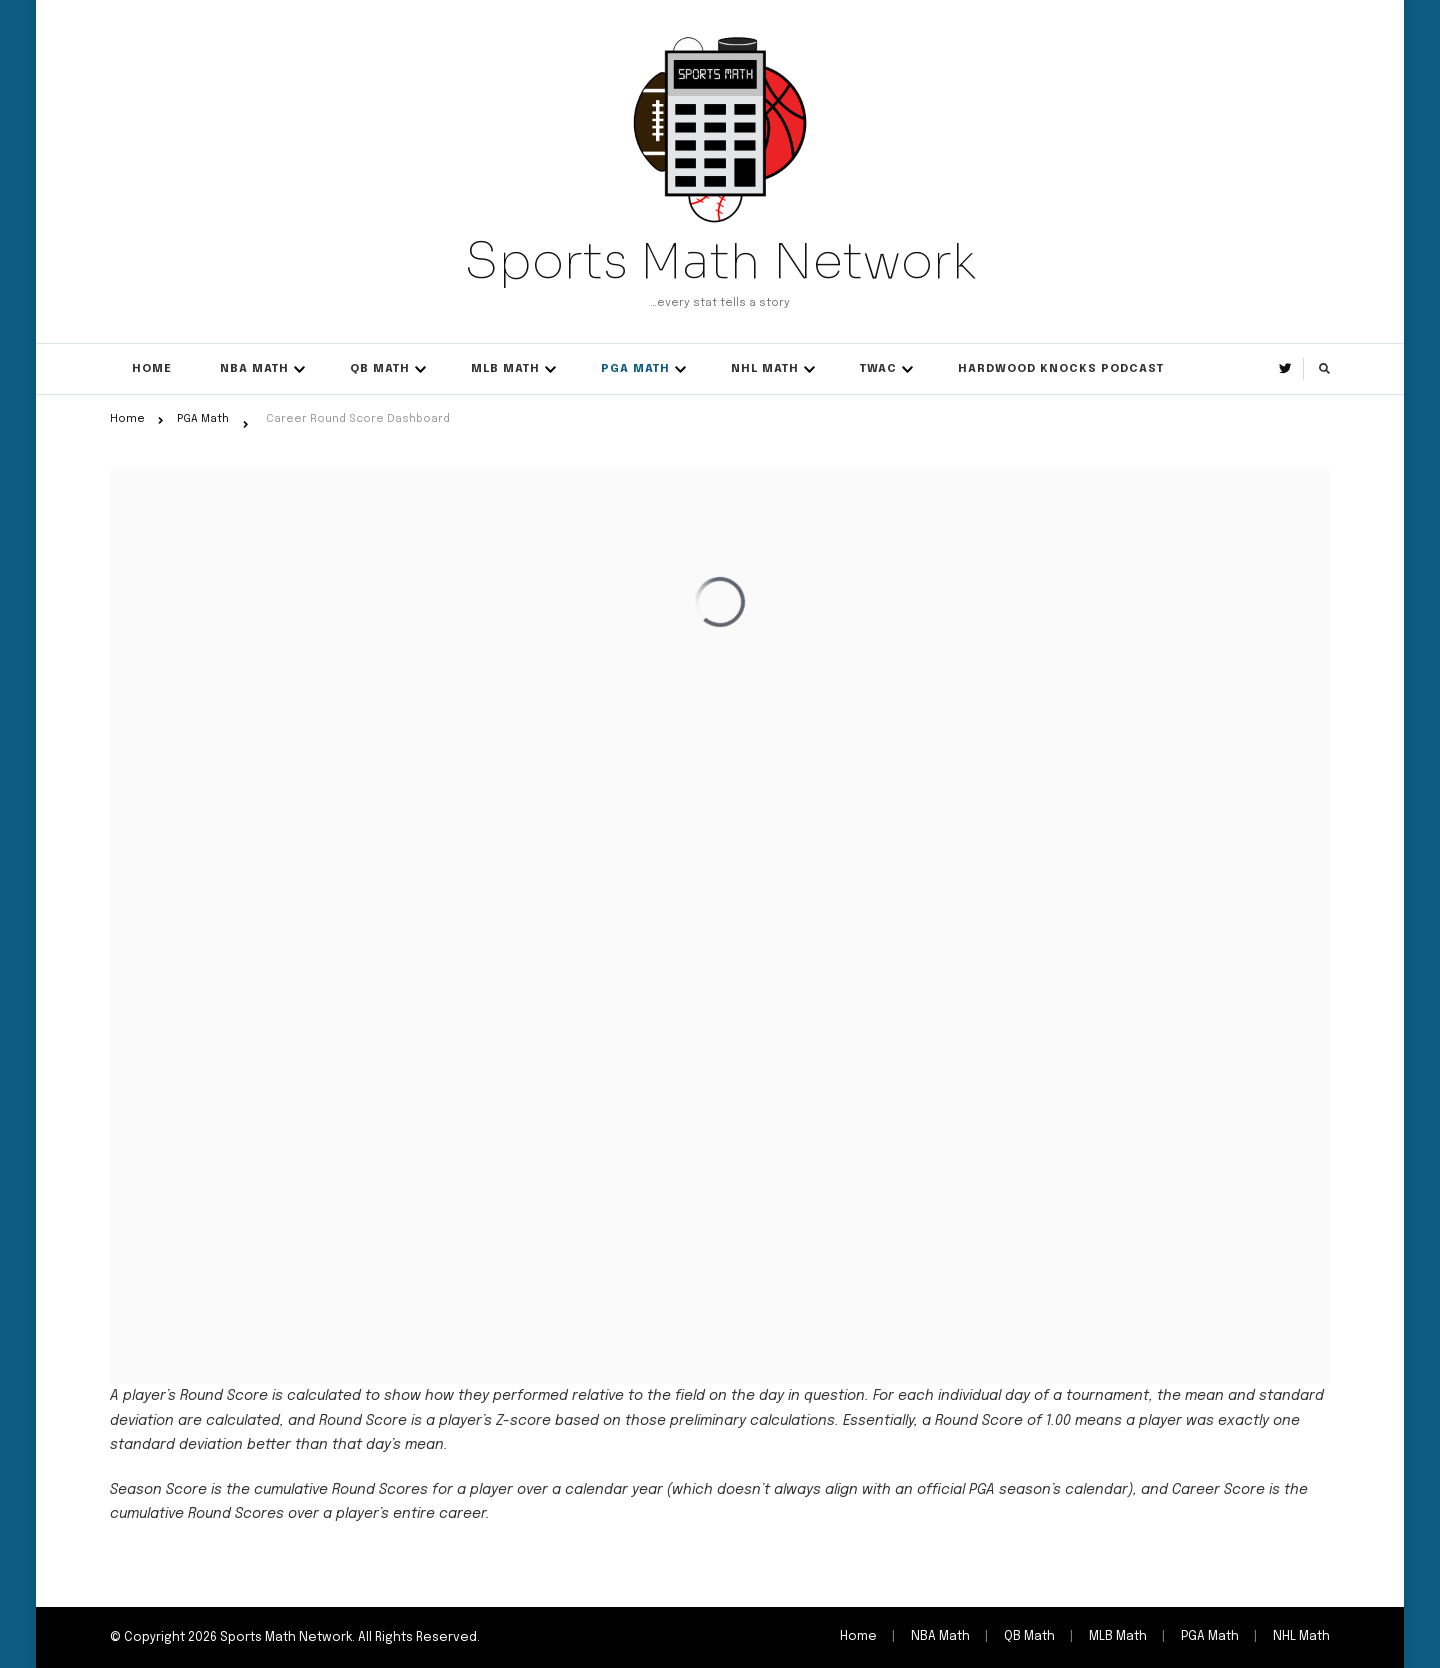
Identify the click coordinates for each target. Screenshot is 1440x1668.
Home (152, 369)
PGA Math (635, 369)
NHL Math (765, 369)
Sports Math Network (720, 261)
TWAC (878, 369)
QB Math (380, 369)
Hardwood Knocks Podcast (1061, 369)
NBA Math (254, 369)
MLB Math (505, 369)
